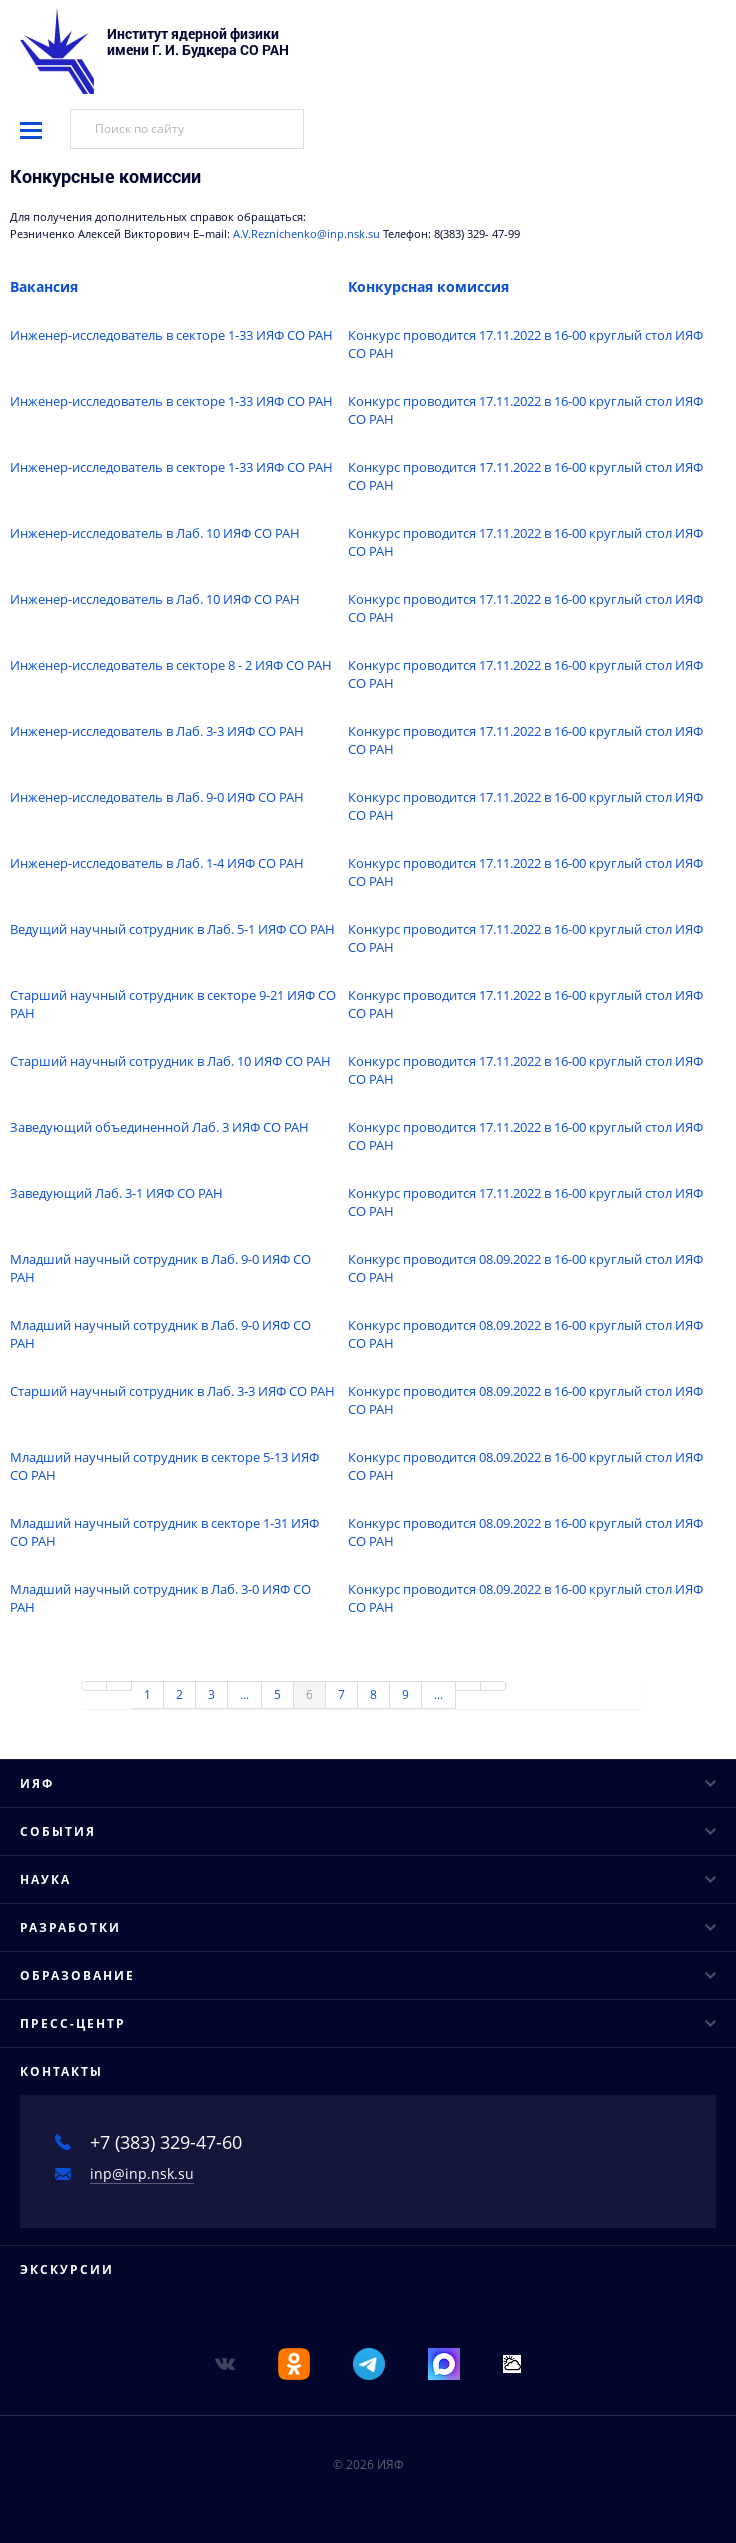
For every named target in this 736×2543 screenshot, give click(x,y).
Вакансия (44, 286)
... (244, 1694)
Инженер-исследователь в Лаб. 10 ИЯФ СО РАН (155, 533)
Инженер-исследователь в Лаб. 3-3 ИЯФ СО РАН (157, 731)
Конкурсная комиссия (428, 286)
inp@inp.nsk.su (142, 2173)
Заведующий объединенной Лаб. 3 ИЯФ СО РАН (159, 1127)
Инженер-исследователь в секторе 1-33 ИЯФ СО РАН (171, 335)
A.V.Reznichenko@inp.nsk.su (308, 234)
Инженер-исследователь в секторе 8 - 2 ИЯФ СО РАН (171, 665)
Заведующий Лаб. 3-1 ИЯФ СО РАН (116, 1193)
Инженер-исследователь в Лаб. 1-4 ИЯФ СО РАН (157, 863)
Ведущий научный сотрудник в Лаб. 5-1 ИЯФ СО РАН (172, 929)
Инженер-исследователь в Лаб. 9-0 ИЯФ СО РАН (157, 797)
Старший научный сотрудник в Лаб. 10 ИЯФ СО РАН (170, 1061)
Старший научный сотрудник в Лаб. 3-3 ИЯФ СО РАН (172, 1391)
